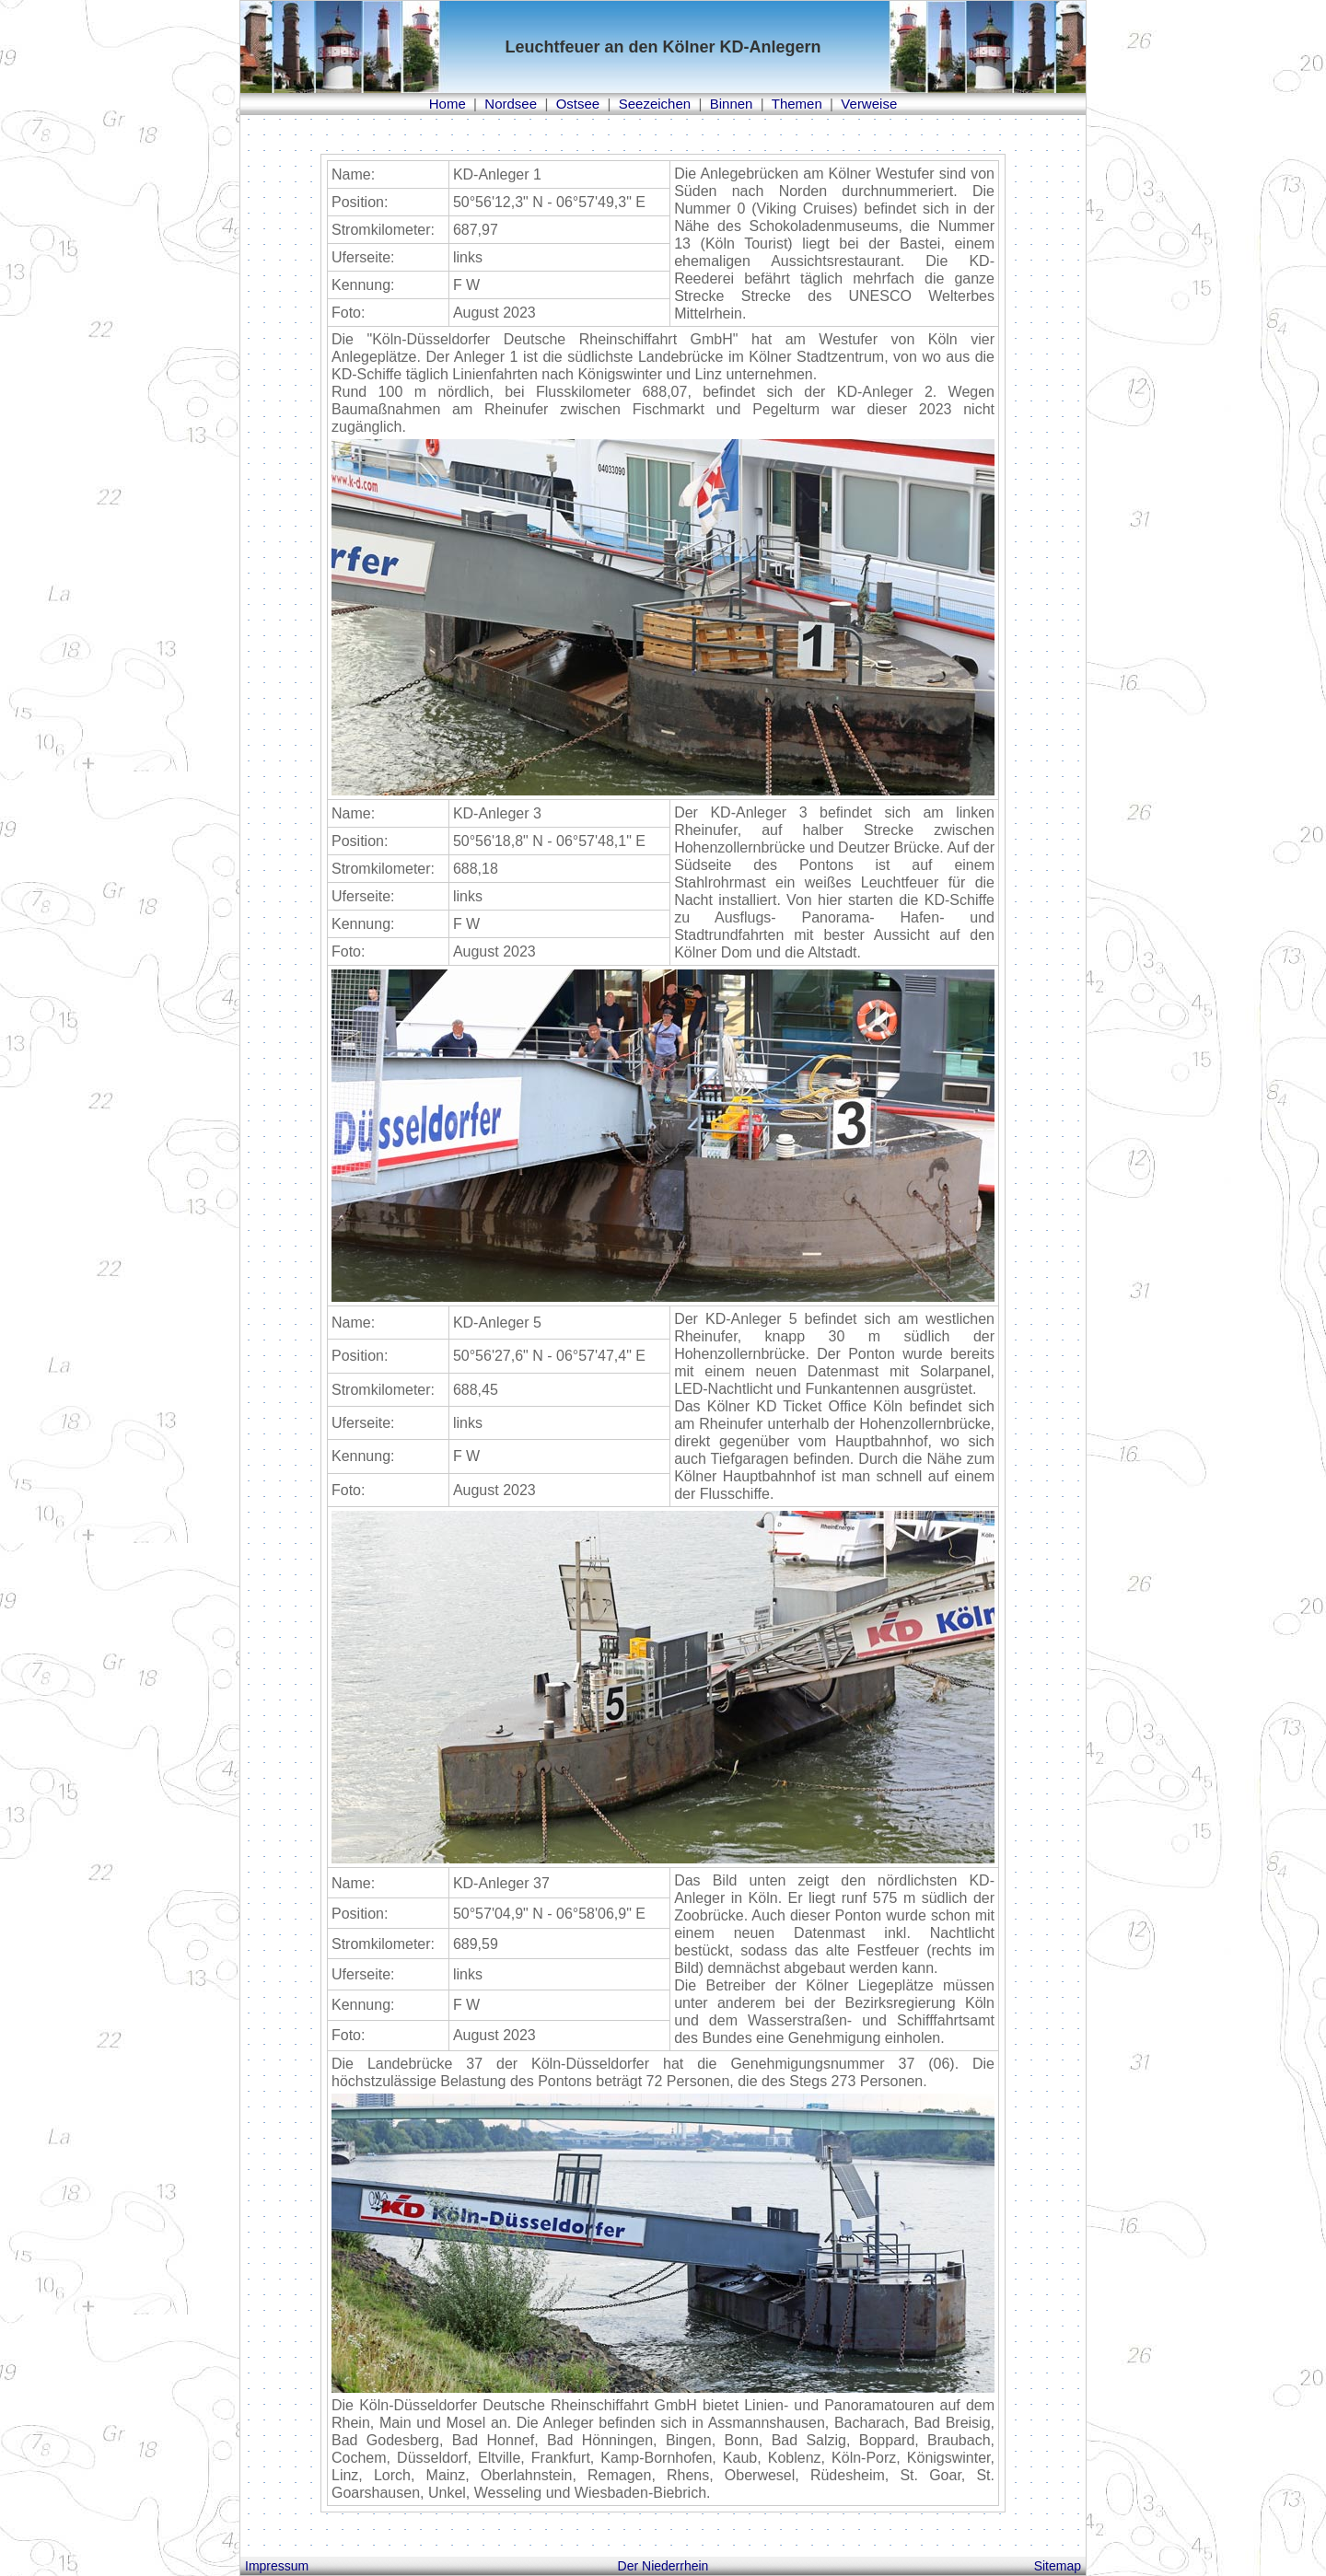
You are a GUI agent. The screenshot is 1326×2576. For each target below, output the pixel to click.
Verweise (869, 103)
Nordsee (510, 103)
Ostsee (578, 103)
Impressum (276, 2566)
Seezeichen (655, 103)
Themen (797, 103)
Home (447, 103)
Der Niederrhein (663, 2566)
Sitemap (1057, 2566)
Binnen (731, 103)
